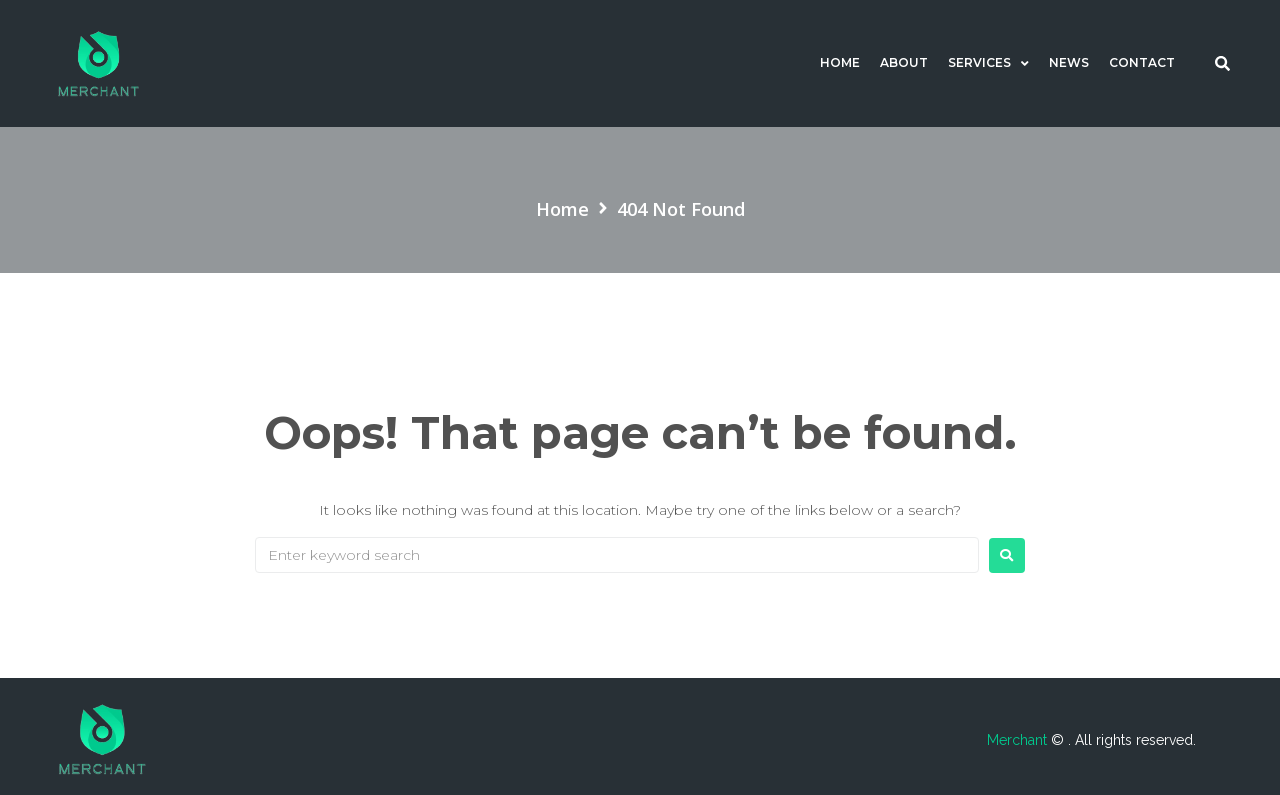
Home (562, 209)
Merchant (1019, 740)
